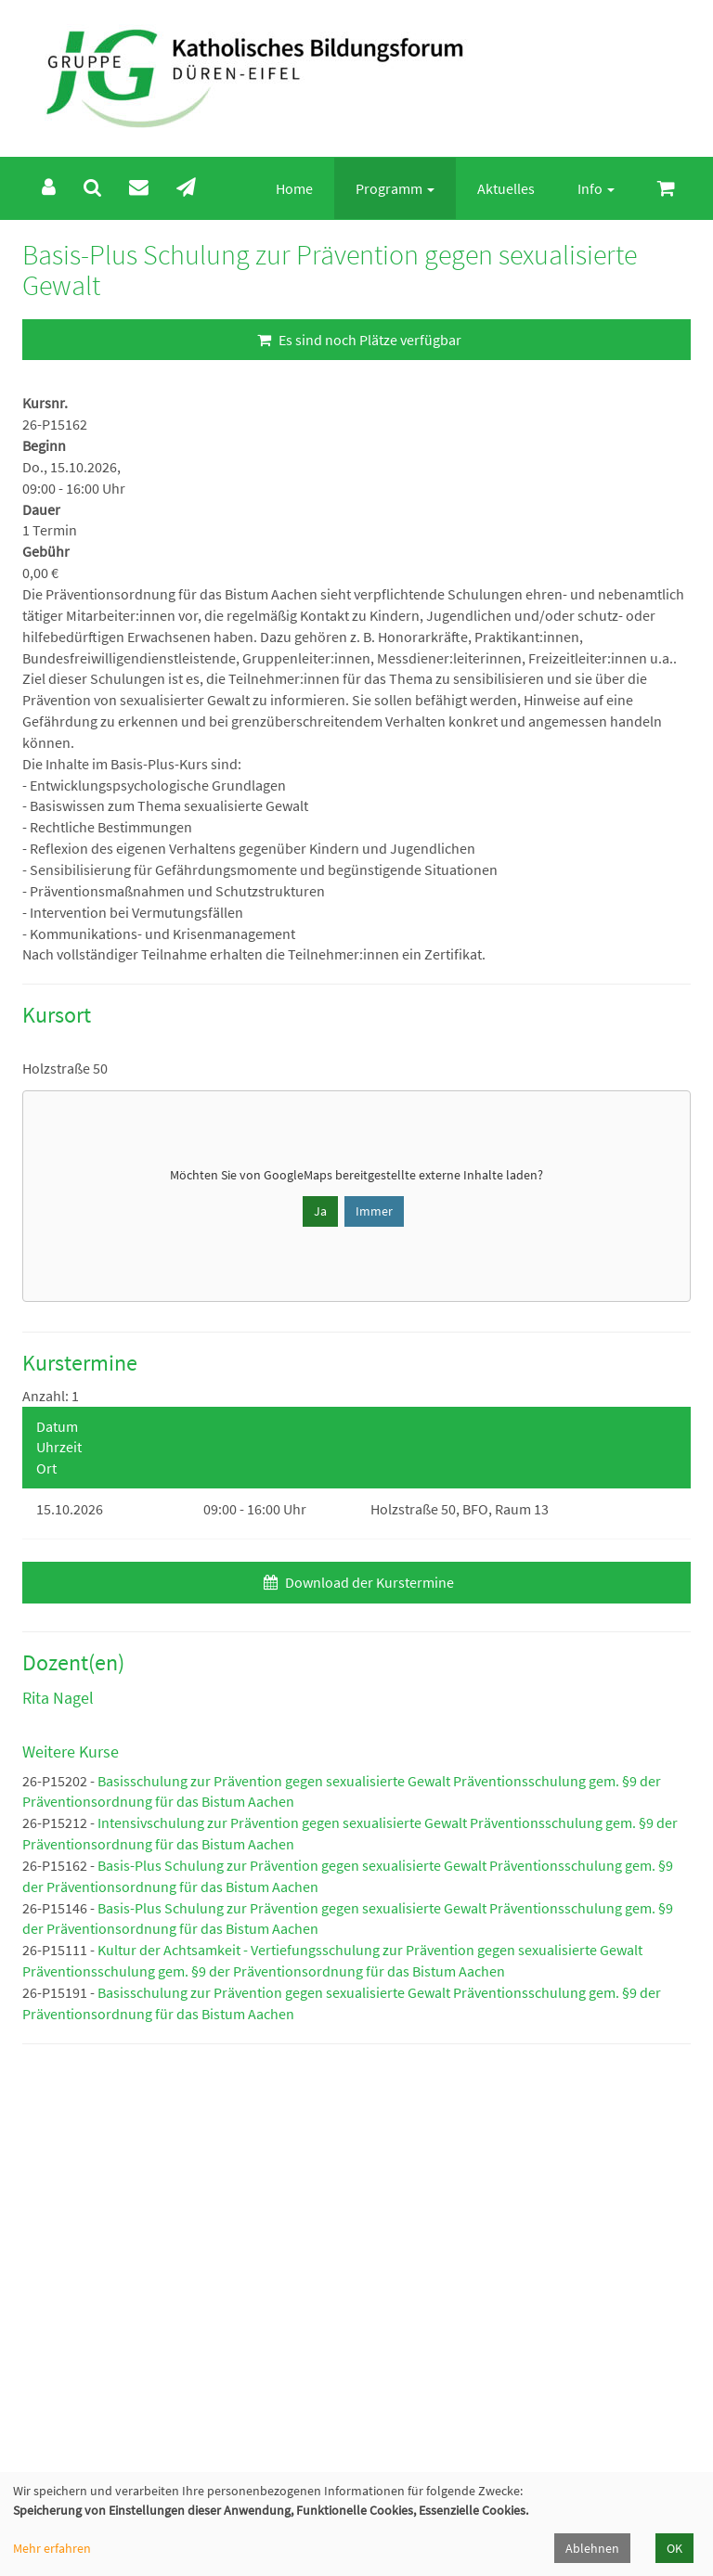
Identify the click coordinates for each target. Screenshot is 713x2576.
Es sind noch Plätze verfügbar (357, 339)
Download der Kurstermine (356, 1582)
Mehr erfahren (52, 2548)
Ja (320, 1211)
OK (674, 2548)
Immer (374, 1211)
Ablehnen (592, 2548)
